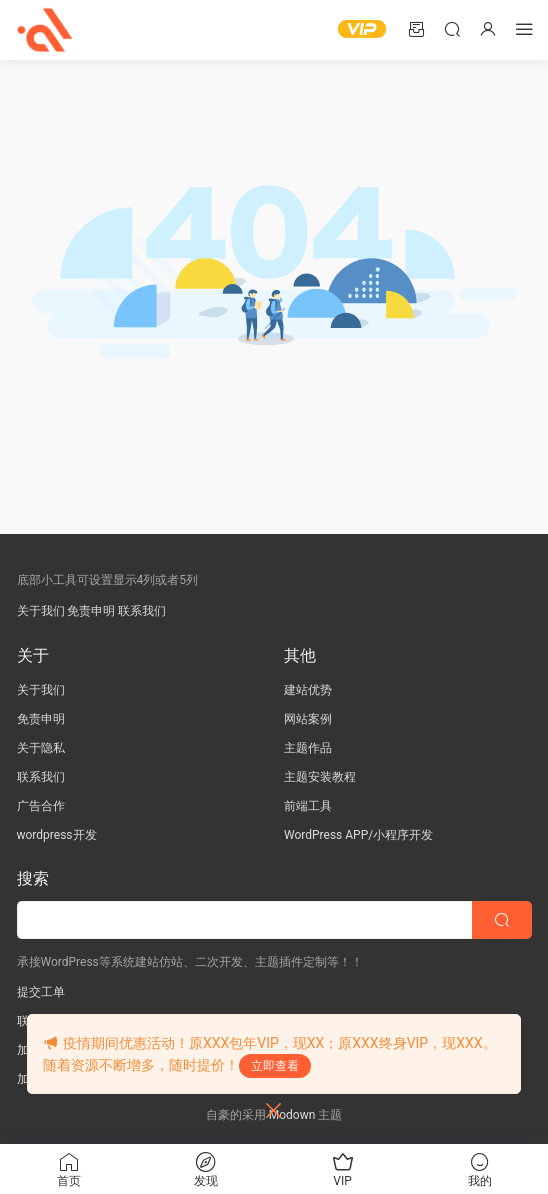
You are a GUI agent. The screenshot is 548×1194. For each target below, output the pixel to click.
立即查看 (275, 1066)
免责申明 (91, 611)
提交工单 (41, 992)
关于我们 (41, 611)
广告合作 (41, 806)
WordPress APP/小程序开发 (358, 835)
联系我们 (142, 611)
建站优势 (308, 690)
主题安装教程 (320, 777)
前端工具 (308, 806)
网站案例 (308, 719)
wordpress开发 (57, 835)
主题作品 (308, 748)
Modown (292, 1115)
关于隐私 (41, 748)
